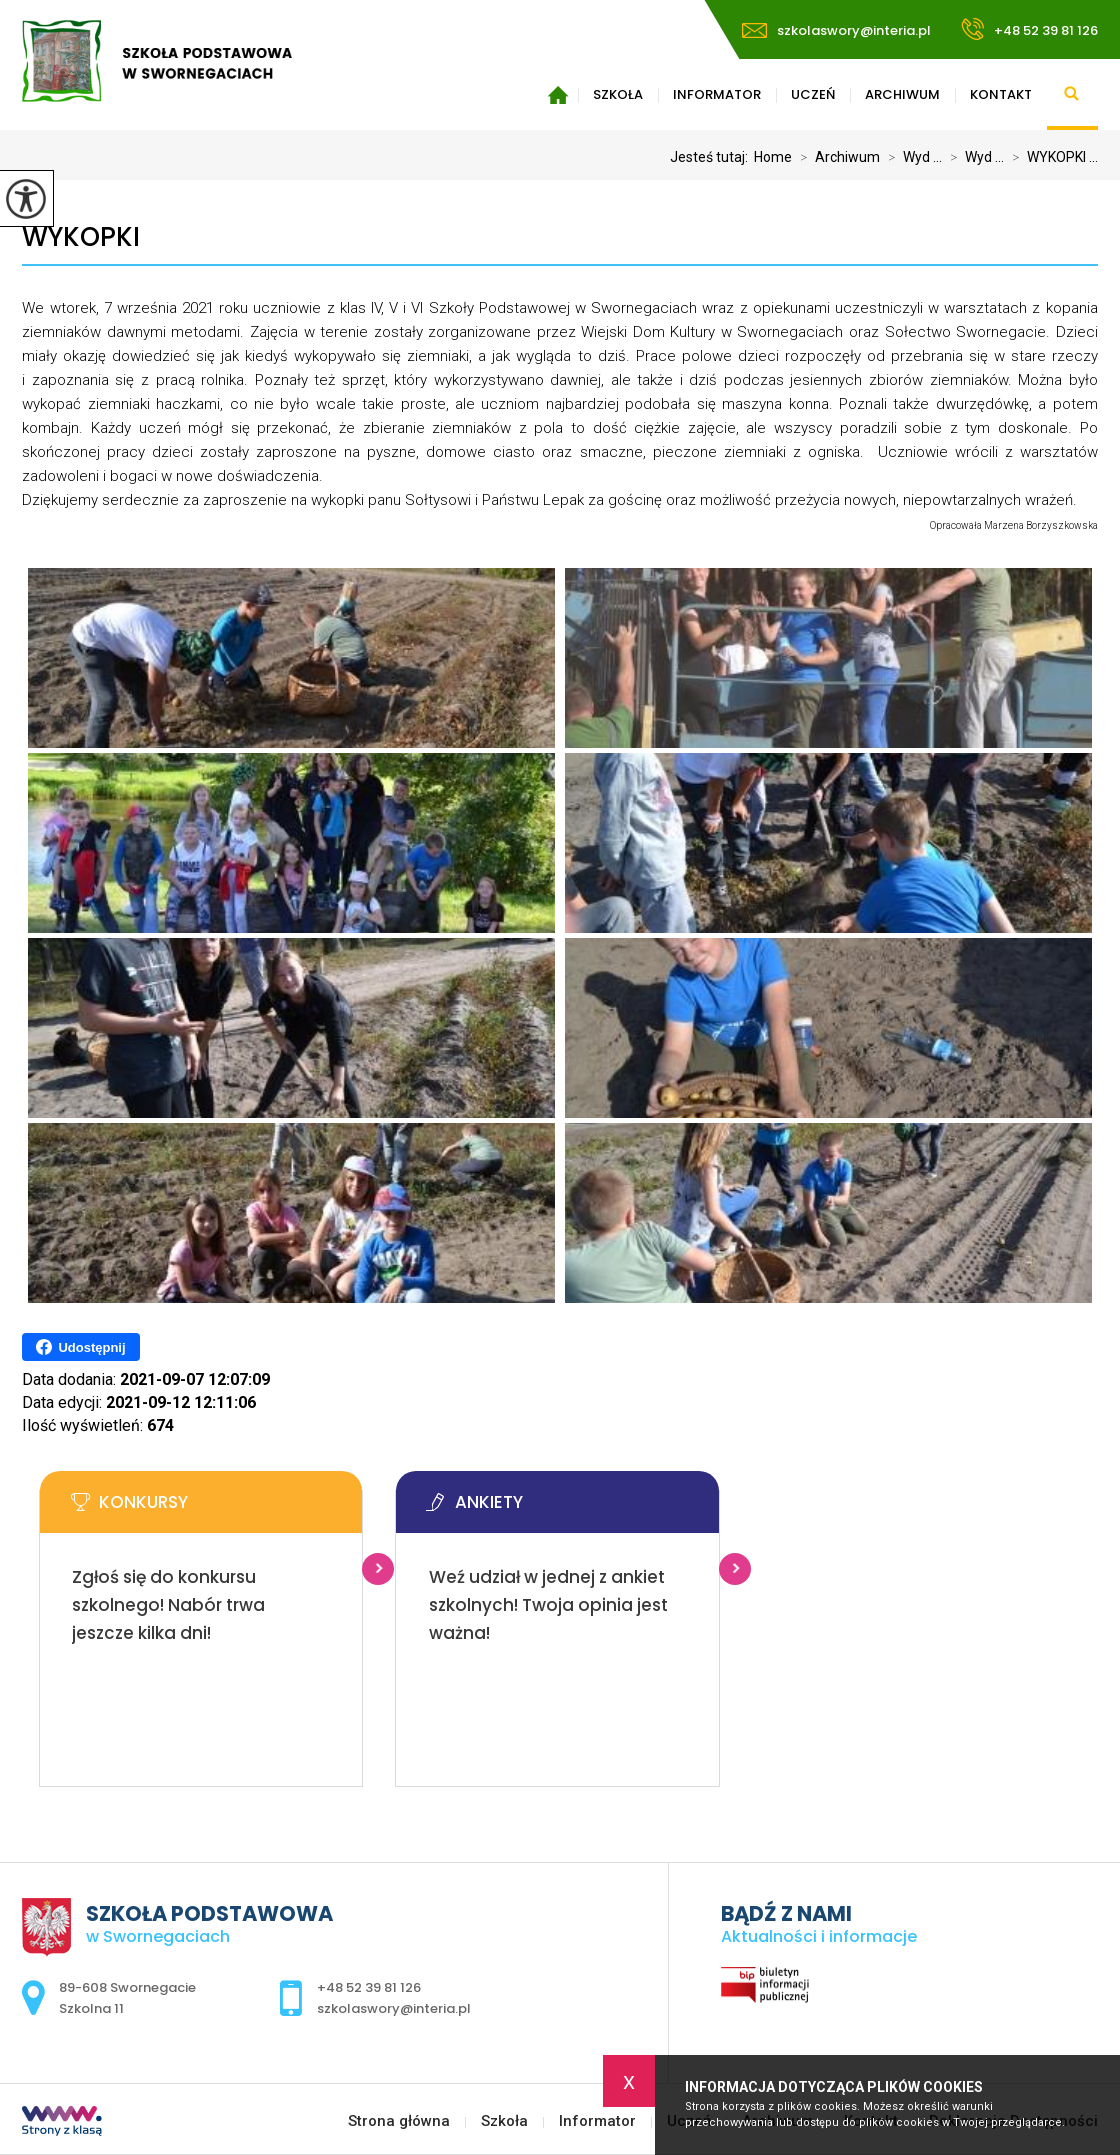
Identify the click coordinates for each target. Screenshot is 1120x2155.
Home (773, 157)
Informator (717, 94)
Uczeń (813, 94)
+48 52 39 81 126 (1029, 29)
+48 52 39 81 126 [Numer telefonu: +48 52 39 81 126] (369, 1987)
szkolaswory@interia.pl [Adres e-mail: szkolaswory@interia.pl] (394, 2008)
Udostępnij (80, 1347)
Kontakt (1001, 94)
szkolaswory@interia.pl (836, 30)
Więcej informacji (378, 1569)
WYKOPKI (81, 237)
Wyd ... (911, 157)
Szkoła (618, 94)
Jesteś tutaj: (712, 157)
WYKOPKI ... (1051, 157)
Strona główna (558, 95)
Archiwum (902, 94)
